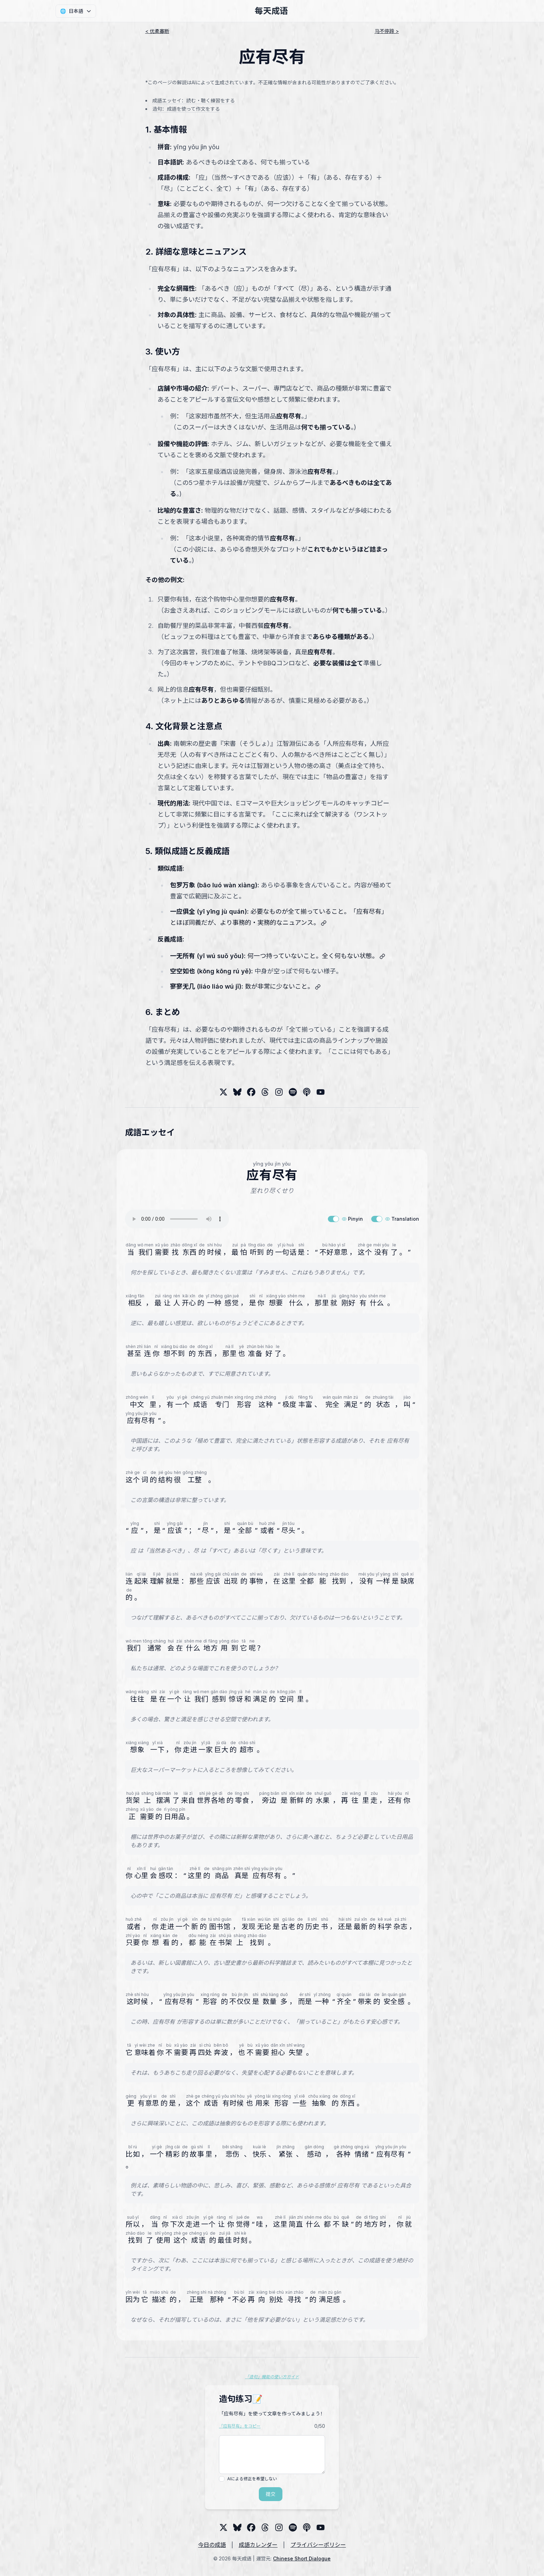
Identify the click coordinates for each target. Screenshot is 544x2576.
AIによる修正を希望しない (252, 2478)
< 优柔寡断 (157, 31)
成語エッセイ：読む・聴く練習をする (193, 100)
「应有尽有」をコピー (240, 2426)
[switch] (333, 1219)
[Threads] (251, 1092)
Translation (402, 1219)
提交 (270, 2494)
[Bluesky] (237, 1092)
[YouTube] (320, 1092)
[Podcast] (307, 1092)
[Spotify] (293, 1092)
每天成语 (271, 11)
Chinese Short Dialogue (302, 2558)
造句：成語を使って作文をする (186, 109)
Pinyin (352, 1219)
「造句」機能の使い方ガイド (272, 2376)
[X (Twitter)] (223, 1092)
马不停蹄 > (387, 31)
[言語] (76, 11)
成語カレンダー (258, 2544)
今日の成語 (212, 2544)
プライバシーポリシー (318, 2544)
